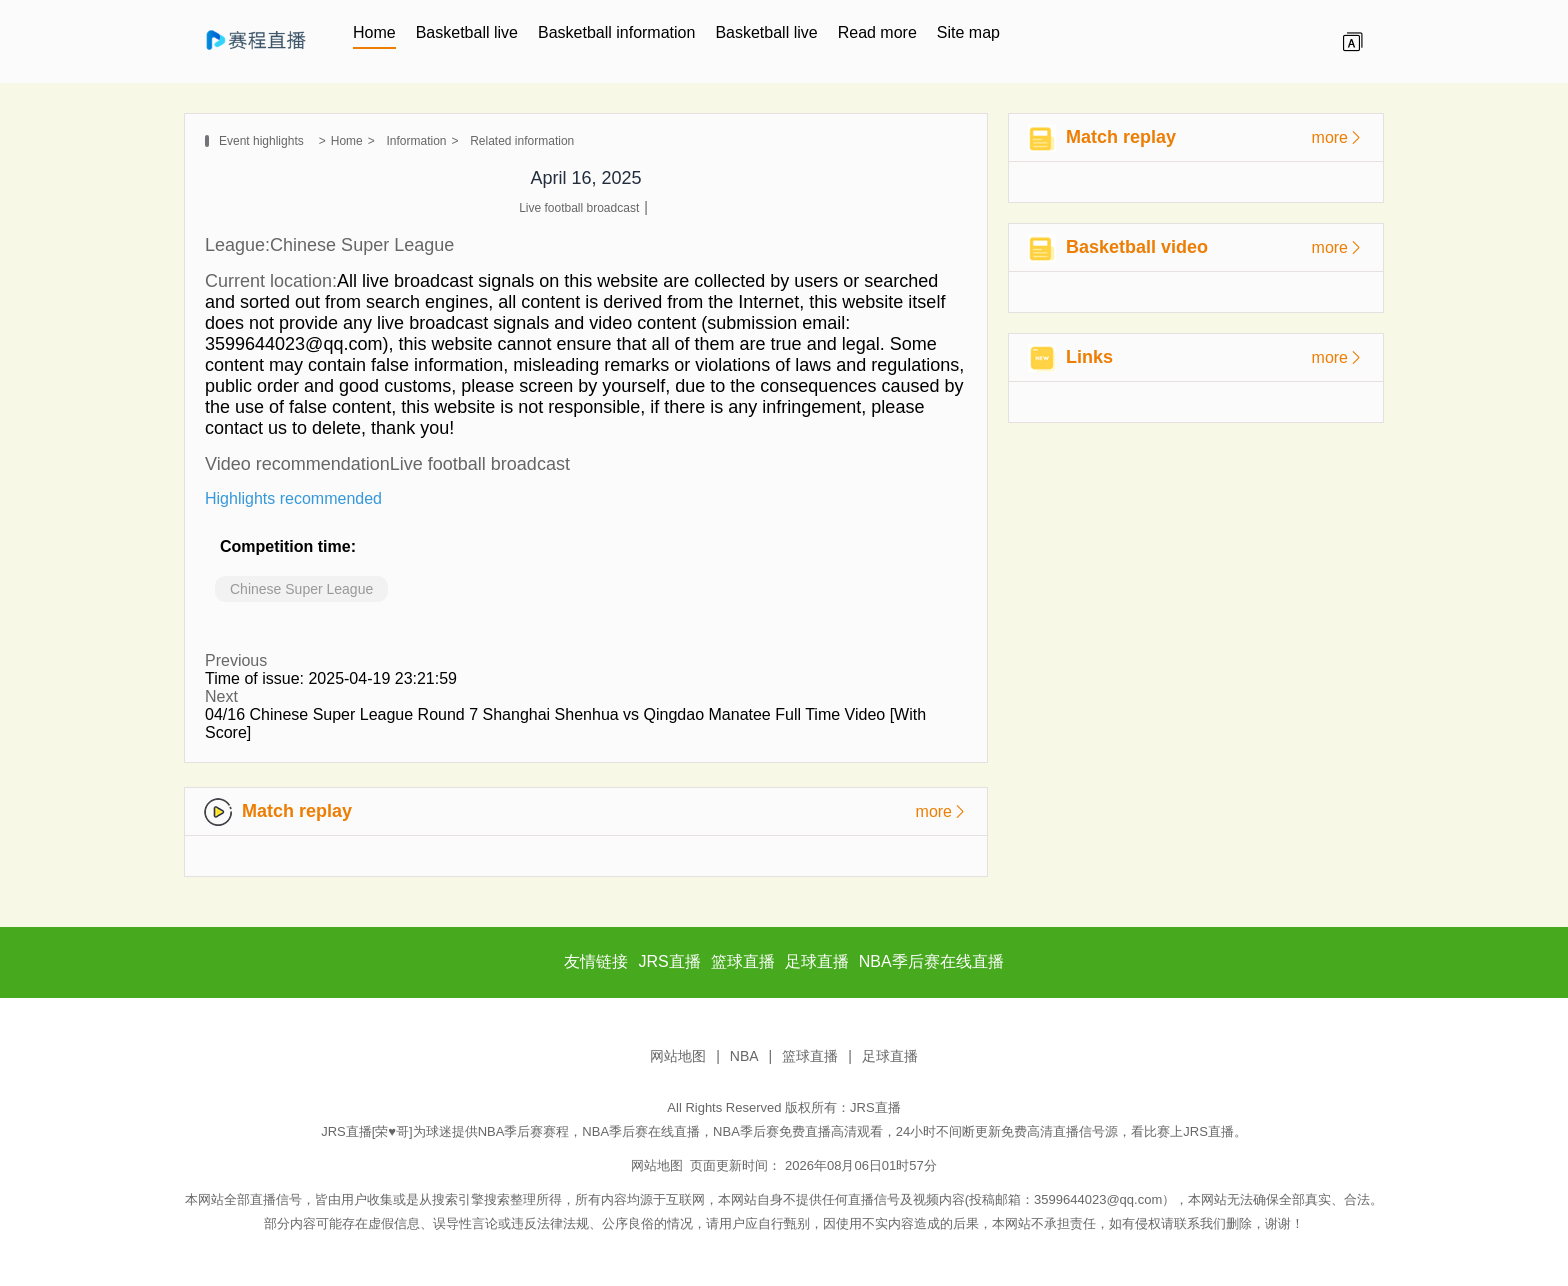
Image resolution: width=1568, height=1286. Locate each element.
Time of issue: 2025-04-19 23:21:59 (331, 678)
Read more (877, 32)
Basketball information (616, 32)
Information (416, 141)
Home (374, 32)
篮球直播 (810, 1056)
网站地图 (678, 1056)
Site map (968, 32)
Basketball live (467, 32)
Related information (522, 141)
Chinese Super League (301, 589)
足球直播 (890, 1056)
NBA (744, 1056)
